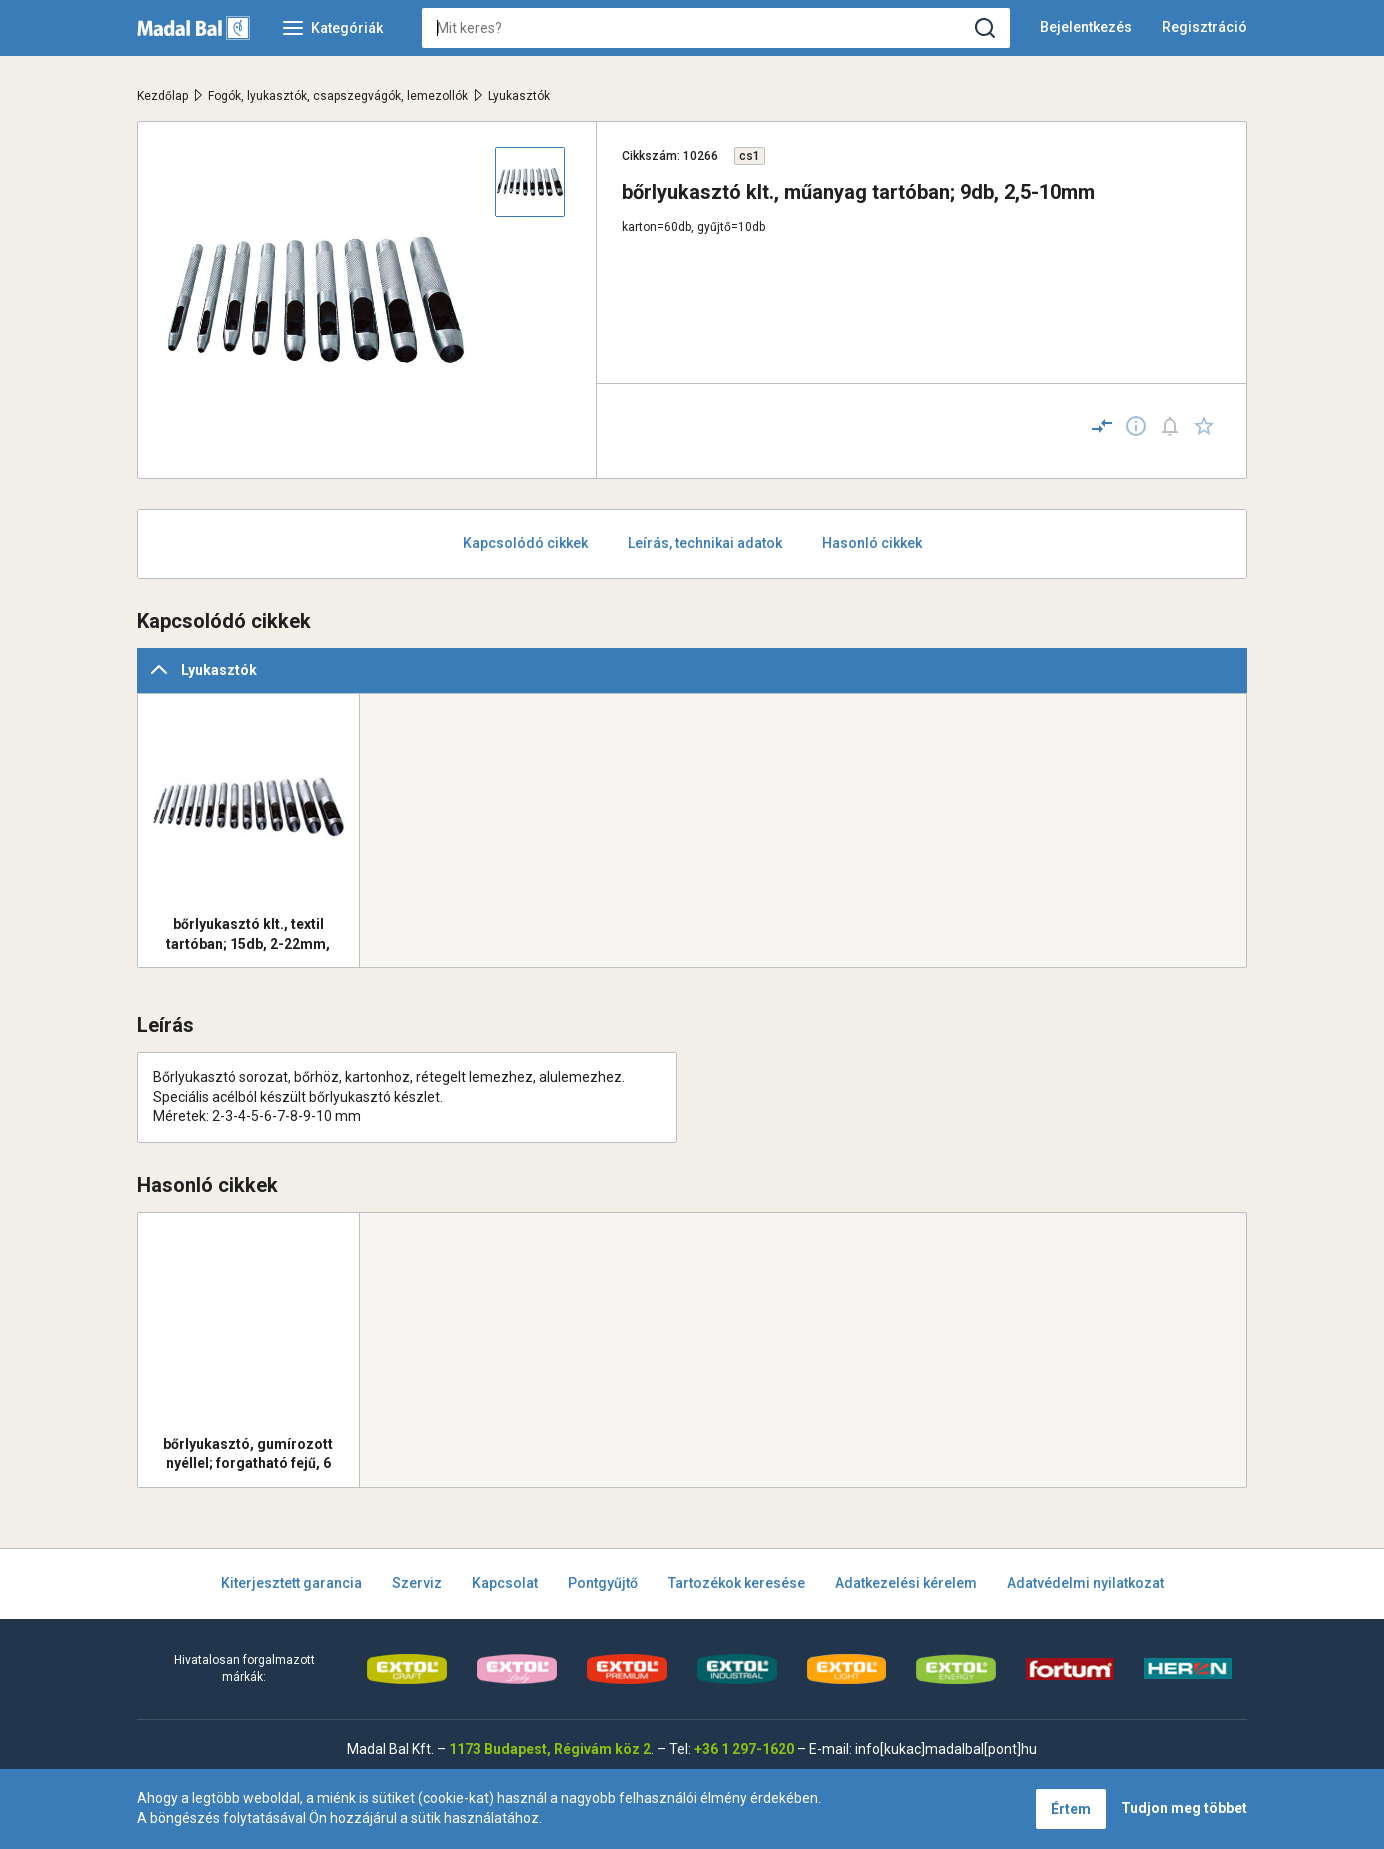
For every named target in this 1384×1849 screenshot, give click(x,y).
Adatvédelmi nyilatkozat (1085, 1583)
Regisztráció (1204, 27)
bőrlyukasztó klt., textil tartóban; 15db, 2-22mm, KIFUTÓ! (248, 934)
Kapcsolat (505, 1583)
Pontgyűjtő (603, 1583)
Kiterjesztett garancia (291, 1583)
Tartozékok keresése (736, 1583)
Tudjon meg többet (1184, 1808)
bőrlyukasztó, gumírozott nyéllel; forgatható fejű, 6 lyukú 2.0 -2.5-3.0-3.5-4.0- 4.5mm (248, 1454)
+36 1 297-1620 (744, 1749)
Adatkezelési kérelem (906, 1583)
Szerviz (417, 1583)
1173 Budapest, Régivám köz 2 (550, 1749)
